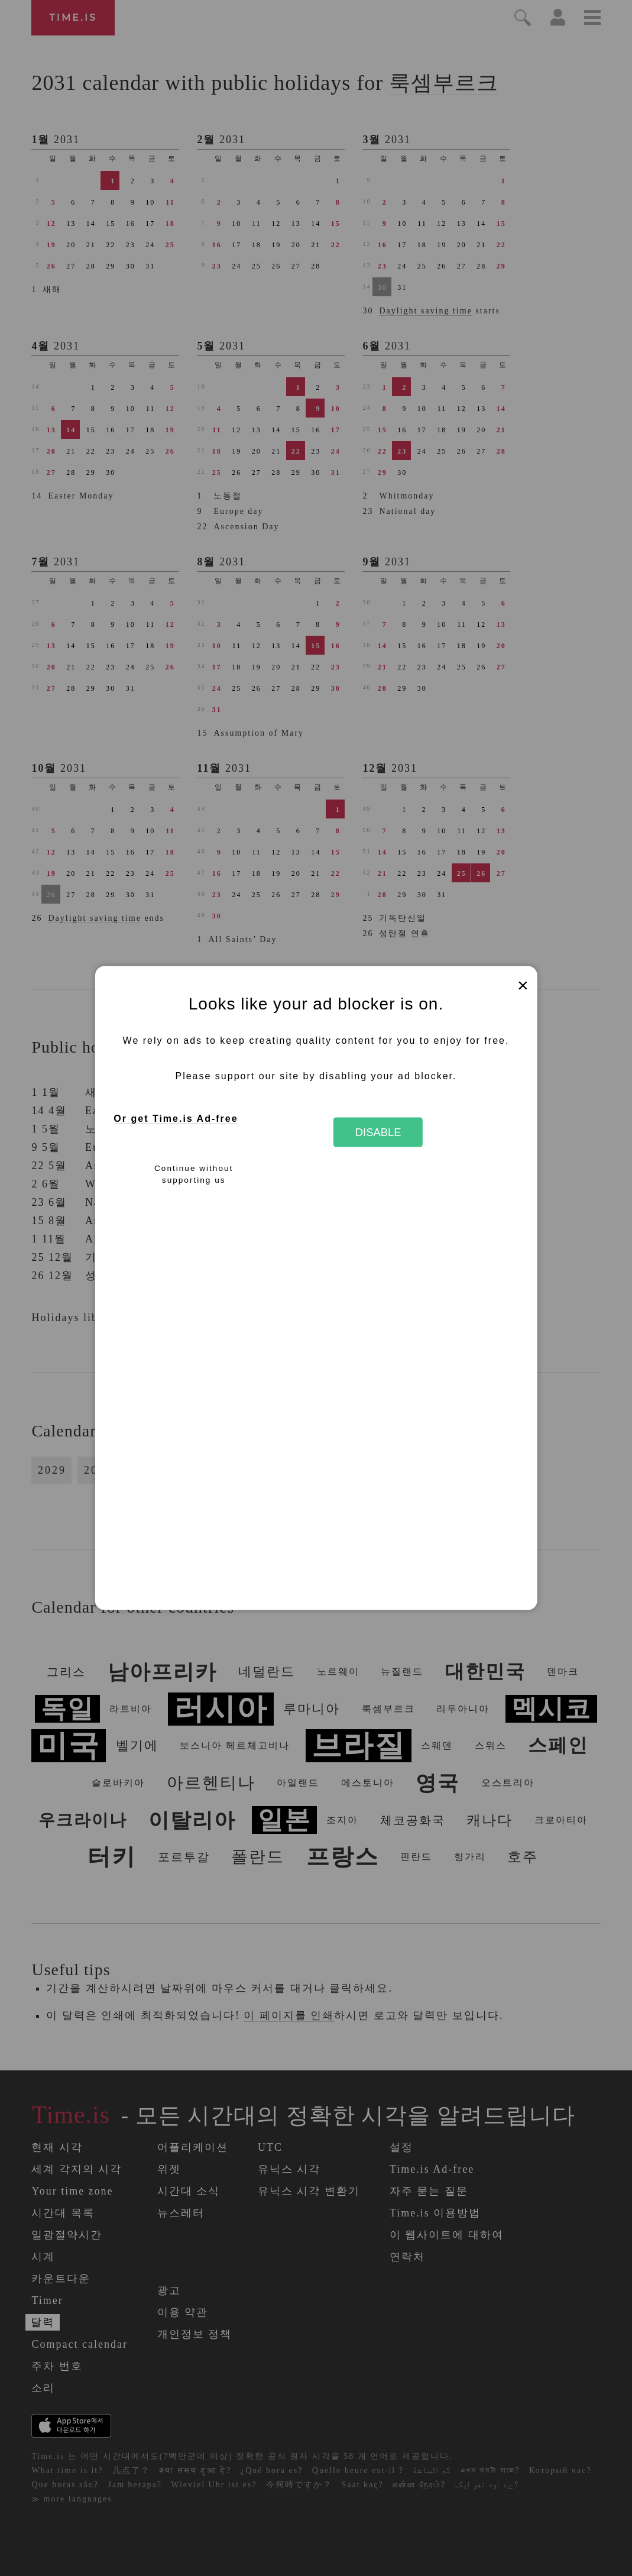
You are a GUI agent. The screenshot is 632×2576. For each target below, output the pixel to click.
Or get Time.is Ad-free (176, 1119)
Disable (378, 1131)
